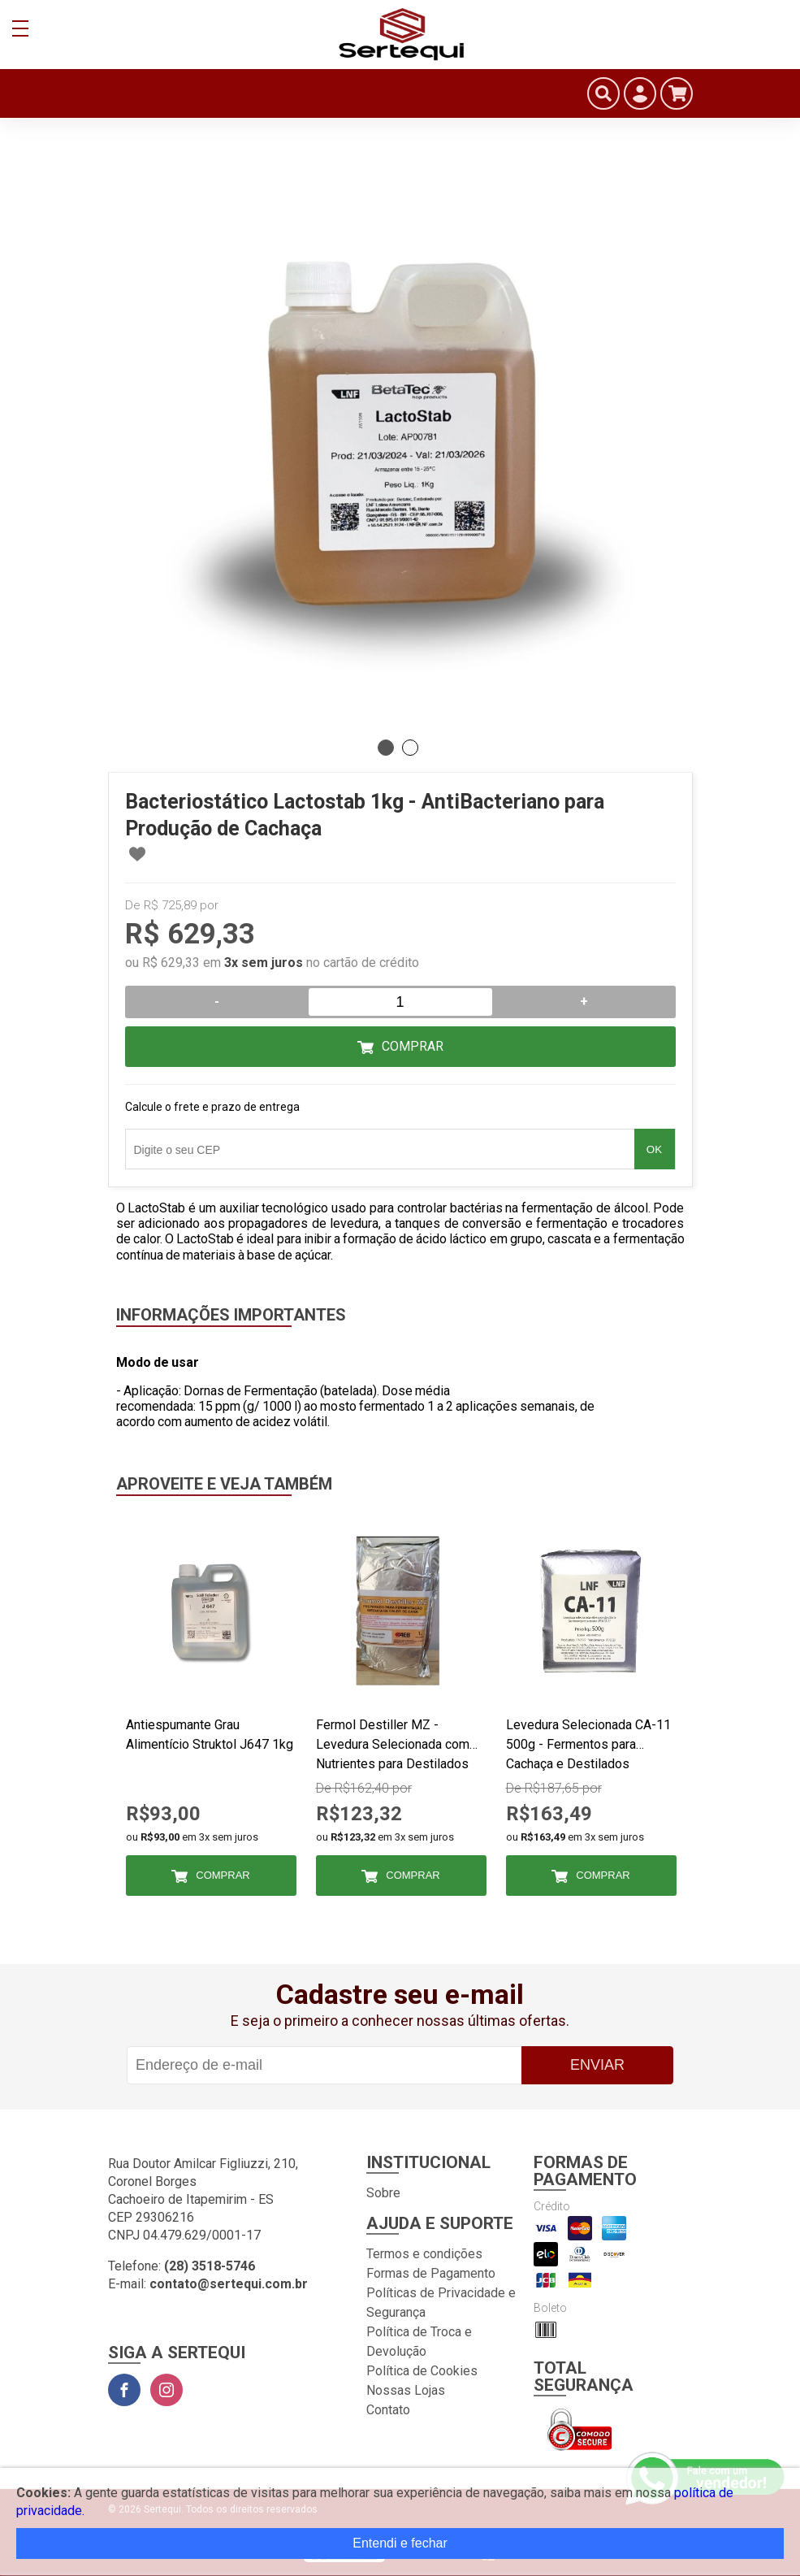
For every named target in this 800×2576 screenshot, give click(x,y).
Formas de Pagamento (430, 2273)
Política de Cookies (422, 2371)
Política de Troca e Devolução (419, 2341)
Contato (388, 2410)
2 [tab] (410, 747)
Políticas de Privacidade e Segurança (441, 2302)
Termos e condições (424, 2254)
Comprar (412, 1046)
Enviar (597, 2065)
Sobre (383, 2193)
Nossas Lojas (405, 2390)
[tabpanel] (400, 438)
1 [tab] (386, 747)
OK (654, 1149)
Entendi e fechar (400, 2543)
